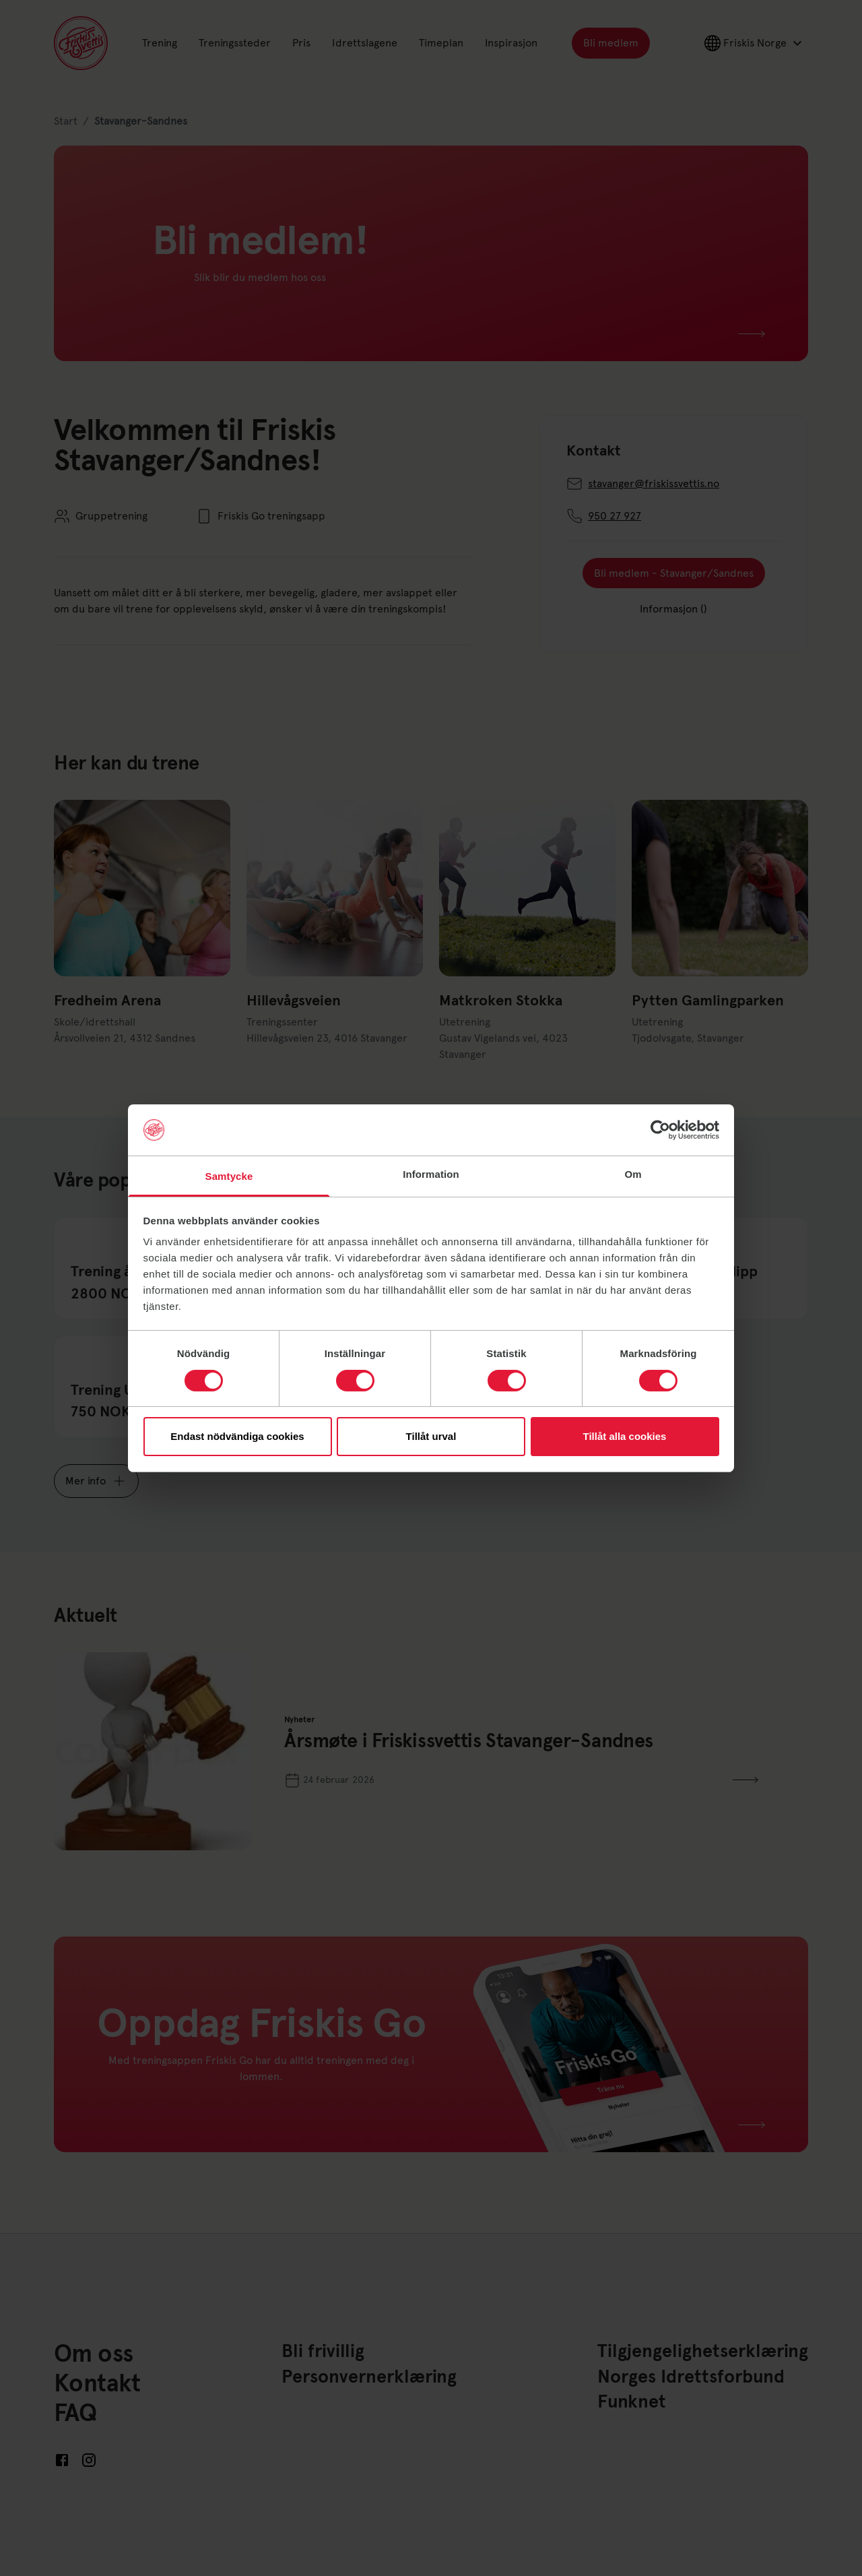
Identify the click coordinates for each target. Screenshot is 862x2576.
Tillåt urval (431, 1436)
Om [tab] (632, 1174)
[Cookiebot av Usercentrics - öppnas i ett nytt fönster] (660, 1130)
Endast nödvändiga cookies (237, 1436)
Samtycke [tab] (229, 1176)
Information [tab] (431, 1174)
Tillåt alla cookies (625, 1436)
